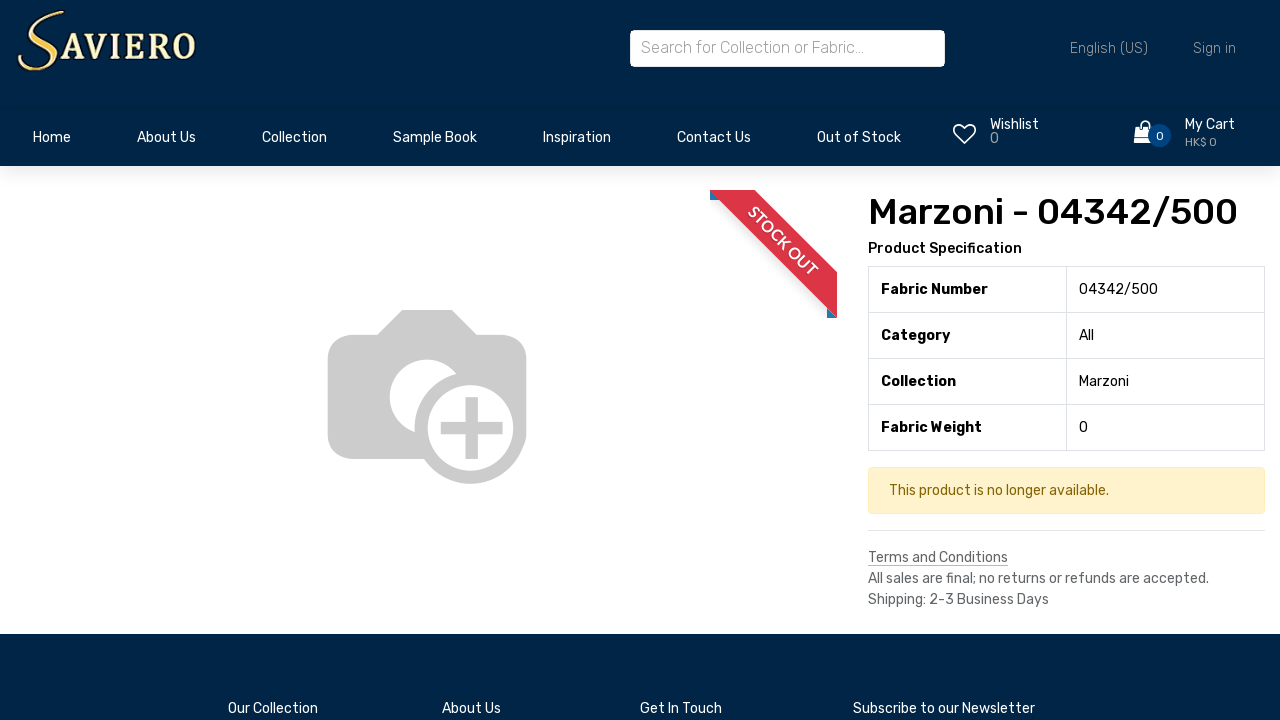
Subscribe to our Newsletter (944, 708)
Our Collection (273, 708)
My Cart (1210, 124)
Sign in (1214, 48)
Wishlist (1014, 124)
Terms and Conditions (938, 557)
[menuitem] (52, 143)
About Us (471, 708)
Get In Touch (681, 708)
